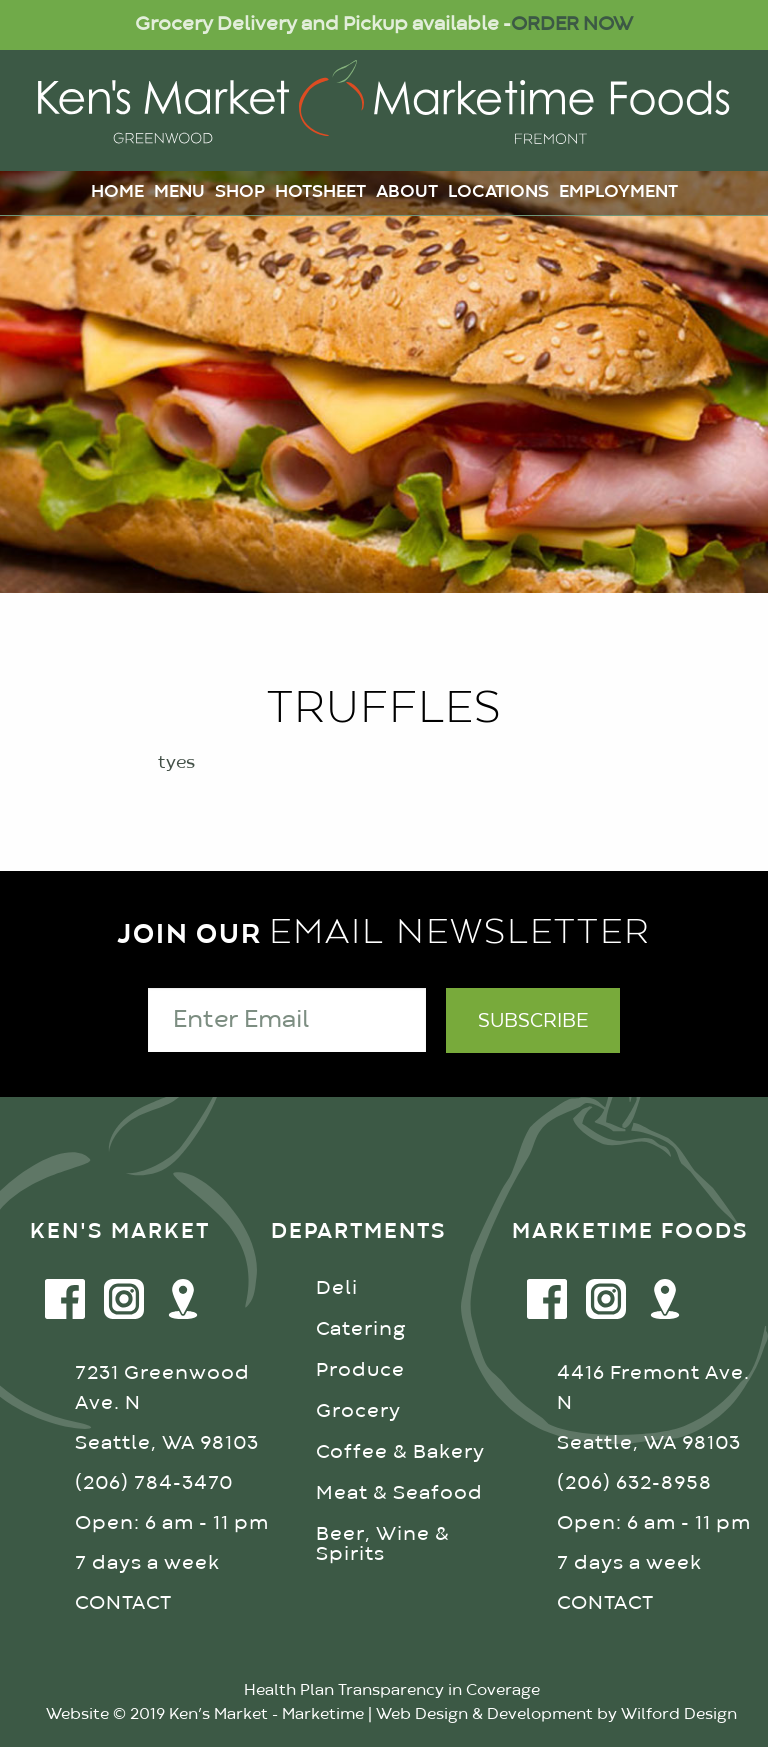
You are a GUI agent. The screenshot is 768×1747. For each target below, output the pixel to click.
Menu (179, 192)
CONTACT (123, 1603)
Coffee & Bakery (400, 1452)
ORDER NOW (572, 24)
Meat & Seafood (399, 1493)
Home (117, 192)
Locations (498, 192)
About (407, 192)
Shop (240, 192)
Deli (337, 1288)
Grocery (358, 1411)
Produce (360, 1370)
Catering (361, 1329)
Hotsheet (320, 192)
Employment (618, 192)
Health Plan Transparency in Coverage (392, 1691)
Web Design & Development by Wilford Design (556, 1715)
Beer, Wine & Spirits (383, 1544)
